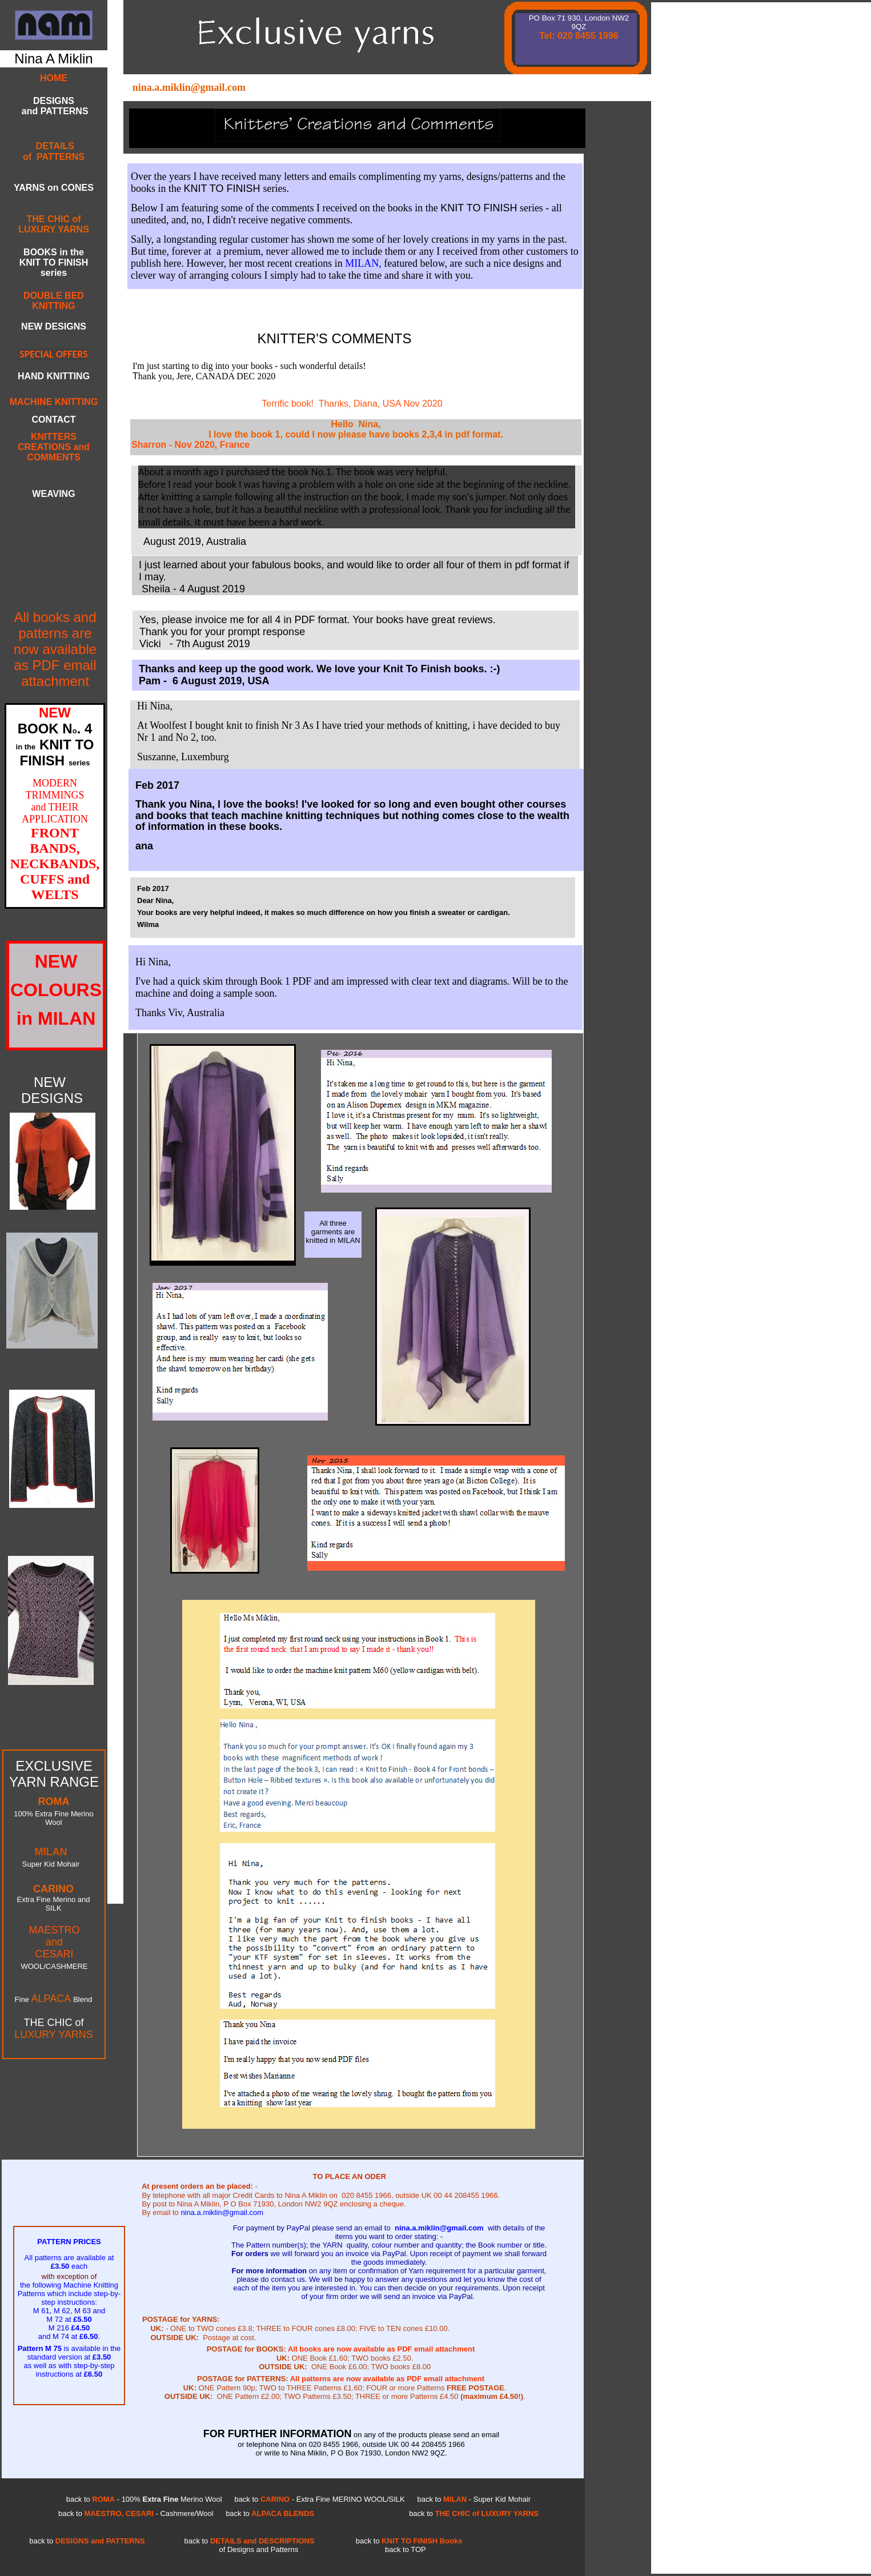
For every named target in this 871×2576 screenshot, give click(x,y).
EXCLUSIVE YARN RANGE (54, 1773)
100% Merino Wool (170, 2499)
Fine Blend (54, 1999)
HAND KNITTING (54, 376)
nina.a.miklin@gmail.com (189, 87)
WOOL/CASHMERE (54, 1966)
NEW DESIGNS (53, 326)
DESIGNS (52, 1098)
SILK (53, 1908)
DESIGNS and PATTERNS (53, 106)
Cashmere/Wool (186, 2513)
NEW (50, 1082)
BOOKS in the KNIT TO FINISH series (54, 262)
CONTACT (53, 419)
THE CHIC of (53, 2022)
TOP (398, 2549)
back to (196, 2541)
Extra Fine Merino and (53, 1899)
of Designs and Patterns (259, 2549)
